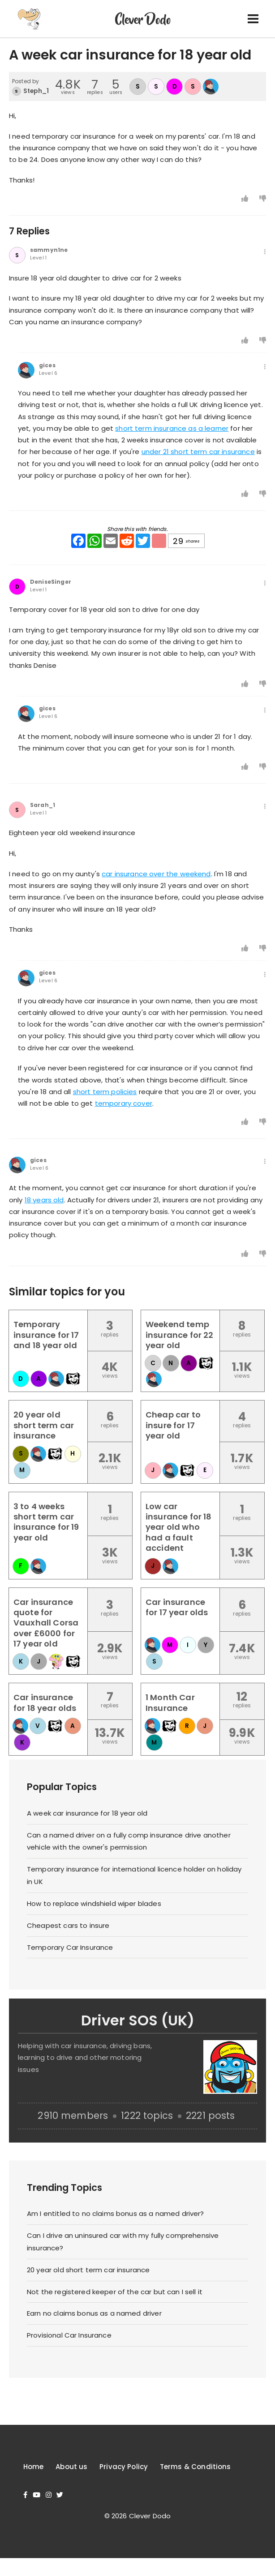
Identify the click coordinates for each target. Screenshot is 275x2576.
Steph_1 (36, 91)
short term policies (105, 1091)
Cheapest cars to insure (68, 1925)
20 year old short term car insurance (88, 2270)
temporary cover (123, 1103)
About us (71, 2466)
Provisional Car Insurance (69, 2335)
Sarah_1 (42, 805)
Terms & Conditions (195, 2466)
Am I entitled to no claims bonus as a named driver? (115, 2213)
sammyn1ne (49, 250)
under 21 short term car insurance (198, 451)
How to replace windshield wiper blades (94, 1903)
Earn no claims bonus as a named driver (94, 2313)
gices (47, 365)
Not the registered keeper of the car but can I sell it (114, 2291)
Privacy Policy (123, 2466)
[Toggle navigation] (253, 19)
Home (33, 2466)
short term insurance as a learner (171, 428)
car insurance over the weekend (156, 873)
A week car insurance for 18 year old (87, 1813)
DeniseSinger (50, 582)
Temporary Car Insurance (70, 1947)
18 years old (44, 1200)
